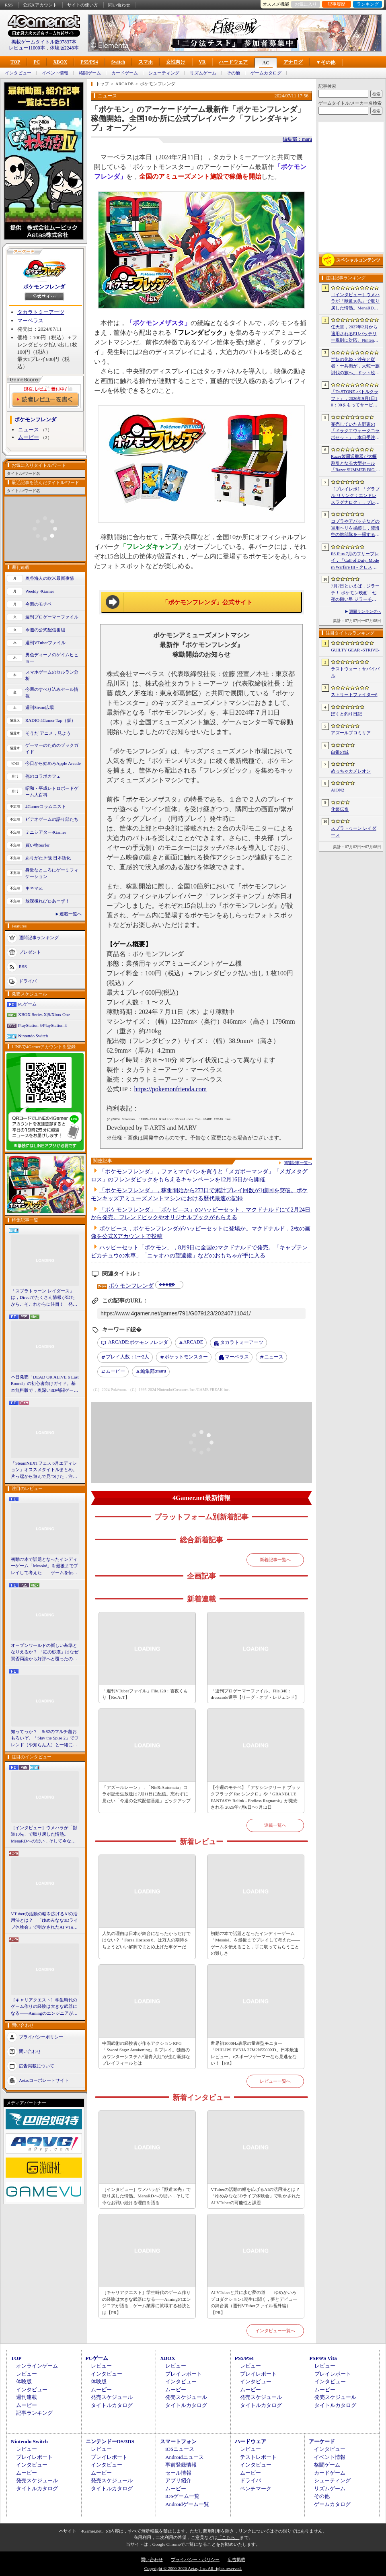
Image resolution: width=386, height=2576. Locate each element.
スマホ (145, 62)
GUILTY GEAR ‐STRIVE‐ (355, 649)
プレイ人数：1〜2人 (127, 1357)
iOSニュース (179, 2449)
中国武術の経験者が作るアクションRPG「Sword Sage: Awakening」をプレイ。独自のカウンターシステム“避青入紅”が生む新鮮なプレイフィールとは (146, 2053)
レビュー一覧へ (275, 2081)
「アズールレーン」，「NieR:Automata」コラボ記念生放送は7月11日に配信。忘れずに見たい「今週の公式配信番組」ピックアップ (146, 1794)
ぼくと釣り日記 (346, 713)
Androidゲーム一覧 (187, 2504)
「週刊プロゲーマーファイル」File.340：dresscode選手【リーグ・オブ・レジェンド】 (255, 1694)
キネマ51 (34, 888)
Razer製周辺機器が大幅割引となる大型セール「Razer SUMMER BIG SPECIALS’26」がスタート (354, 463)
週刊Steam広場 (39, 707)
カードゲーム (124, 73)
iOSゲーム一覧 (182, 2496)
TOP (15, 62)
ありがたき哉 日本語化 (48, 857)
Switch (118, 62)
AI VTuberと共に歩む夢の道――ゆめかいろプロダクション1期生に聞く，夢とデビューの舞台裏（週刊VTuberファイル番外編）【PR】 (254, 2302)
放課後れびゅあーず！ (47, 901)
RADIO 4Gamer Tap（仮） (50, 720)
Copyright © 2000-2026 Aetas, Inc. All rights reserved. (193, 2568)
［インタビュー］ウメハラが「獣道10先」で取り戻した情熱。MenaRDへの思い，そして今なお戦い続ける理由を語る (44, 1834)
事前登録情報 (181, 2465)
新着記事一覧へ (275, 1559)
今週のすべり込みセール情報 (51, 693)
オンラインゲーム (37, 2366)
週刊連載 (26, 2397)
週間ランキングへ (365, 611)
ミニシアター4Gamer (45, 832)
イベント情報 (55, 73)
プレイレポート (183, 2374)
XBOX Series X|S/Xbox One (44, 1014)
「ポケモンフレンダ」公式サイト (207, 602)
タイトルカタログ (112, 2405)
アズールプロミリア (351, 732)
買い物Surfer (37, 845)
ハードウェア (233, 62)
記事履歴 (336, 4)
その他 (233, 73)
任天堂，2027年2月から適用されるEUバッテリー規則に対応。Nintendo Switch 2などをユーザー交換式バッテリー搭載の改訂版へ (355, 334)
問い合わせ (119, 4)
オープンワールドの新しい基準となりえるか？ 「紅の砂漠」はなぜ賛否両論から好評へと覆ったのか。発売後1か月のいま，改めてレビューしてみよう (44, 1652)
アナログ (293, 62)
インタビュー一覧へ (275, 2330)
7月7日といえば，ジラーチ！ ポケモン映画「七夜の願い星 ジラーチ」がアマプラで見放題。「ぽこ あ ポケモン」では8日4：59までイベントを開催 (355, 593)
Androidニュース (184, 2457)
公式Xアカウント (40, 4)
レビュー (26, 2374)
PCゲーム (27, 1004)
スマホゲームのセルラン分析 (51, 675)
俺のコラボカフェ (43, 776)
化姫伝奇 (340, 809)
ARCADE (193, 1342)
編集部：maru (297, 139)
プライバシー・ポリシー (195, 2559)
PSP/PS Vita (323, 2358)
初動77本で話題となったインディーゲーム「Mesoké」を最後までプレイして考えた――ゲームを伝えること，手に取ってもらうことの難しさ (44, 1566)
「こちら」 (229, 2537)
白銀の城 (340, 752)
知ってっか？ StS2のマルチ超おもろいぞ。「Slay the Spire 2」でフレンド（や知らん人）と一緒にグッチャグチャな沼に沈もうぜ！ (45, 1738)
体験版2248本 (64, 48)
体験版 (24, 2381)
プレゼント (30, 951)
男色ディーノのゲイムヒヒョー (51, 658)
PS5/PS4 (89, 62)
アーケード (322, 2441)
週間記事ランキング (39, 937)
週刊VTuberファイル (45, 642)
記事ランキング (34, 2413)
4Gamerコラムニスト (45, 806)
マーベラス (30, 320)
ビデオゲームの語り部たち (51, 819)
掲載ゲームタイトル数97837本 (43, 42)
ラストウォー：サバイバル (355, 672)
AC (265, 63)
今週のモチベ (38, 604)
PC (36, 62)
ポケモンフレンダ (44, 287)
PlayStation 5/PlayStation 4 (42, 1025)
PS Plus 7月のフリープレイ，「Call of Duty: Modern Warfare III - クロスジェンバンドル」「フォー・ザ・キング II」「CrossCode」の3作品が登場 (355, 561)
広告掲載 (236, 2559)
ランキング (368, 4)
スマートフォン (178, 2441)
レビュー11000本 (27, 48)
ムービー (28, 437)
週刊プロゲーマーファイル (51, 616)
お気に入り (306, 4)
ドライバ (28, 980)
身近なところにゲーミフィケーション (51, 873)
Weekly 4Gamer (39, 591)
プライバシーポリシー (41, 2036)
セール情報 (178, 2473)
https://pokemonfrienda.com (170, 1089)
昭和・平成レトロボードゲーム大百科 (51, 792)
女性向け (175, 62)
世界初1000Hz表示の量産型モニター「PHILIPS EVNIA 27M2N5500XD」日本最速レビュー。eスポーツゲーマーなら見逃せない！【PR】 (254, 2053)
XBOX (60, 62)
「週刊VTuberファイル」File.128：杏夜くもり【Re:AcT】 (145, 1694)
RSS (9, 4)
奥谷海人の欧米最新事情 (49, 578)
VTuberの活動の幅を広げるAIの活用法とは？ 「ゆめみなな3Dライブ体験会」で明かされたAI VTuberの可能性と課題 (45, 1921)
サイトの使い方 (82, 4)
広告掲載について (36, 2065)
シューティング (163, 73)
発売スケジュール (112, 2397)
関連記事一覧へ (298, 1163)
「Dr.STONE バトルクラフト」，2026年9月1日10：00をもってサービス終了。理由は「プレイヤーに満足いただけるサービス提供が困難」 (355, 398)
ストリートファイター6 (354, 694)
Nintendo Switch (33, 1035)
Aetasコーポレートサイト (44, 2080)
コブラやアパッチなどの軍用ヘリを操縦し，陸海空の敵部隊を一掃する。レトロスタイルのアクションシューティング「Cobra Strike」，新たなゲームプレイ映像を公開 (355, 528)
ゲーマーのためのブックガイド (51, 748)
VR (202, 62)
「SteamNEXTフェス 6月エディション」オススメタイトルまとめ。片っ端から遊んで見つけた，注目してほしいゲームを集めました (44, 1470)
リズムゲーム (203, 73)
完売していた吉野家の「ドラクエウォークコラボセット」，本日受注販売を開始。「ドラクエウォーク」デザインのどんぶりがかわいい (355, 431)
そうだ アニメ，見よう (48, 733)
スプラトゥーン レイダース (353, 831)
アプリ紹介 (178, 2480)
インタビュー (18, 73)
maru (153, 1371)
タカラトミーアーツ (40, 312)
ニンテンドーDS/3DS (110, 2441)
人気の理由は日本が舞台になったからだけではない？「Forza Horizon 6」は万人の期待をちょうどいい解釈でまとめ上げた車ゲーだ (146, 1940)
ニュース (28, 430)
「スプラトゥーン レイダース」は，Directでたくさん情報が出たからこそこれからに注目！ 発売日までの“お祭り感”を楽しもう (44, 1298)
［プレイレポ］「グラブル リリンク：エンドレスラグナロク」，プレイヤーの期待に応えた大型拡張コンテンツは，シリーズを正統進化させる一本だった (355, 496)
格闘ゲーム (90, 73)
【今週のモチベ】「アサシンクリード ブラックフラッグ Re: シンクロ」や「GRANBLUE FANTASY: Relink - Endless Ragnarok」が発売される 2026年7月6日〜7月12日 (255, 1797)
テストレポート (258, 2457)
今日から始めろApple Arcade (53, 763)
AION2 (337, 789)
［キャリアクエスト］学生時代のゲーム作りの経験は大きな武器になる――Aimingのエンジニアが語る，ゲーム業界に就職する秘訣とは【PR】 (44, 2007)
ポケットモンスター (186, 1357)
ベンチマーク (255, 2488)
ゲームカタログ (265, 73)
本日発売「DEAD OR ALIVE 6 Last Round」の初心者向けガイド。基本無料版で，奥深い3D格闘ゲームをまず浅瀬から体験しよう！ (45, 1384)
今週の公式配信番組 (45, 629)
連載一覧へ (71, 913)
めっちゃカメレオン (351, 771)
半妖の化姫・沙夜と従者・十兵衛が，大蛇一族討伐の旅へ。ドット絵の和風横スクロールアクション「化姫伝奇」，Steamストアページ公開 (355, 366)
